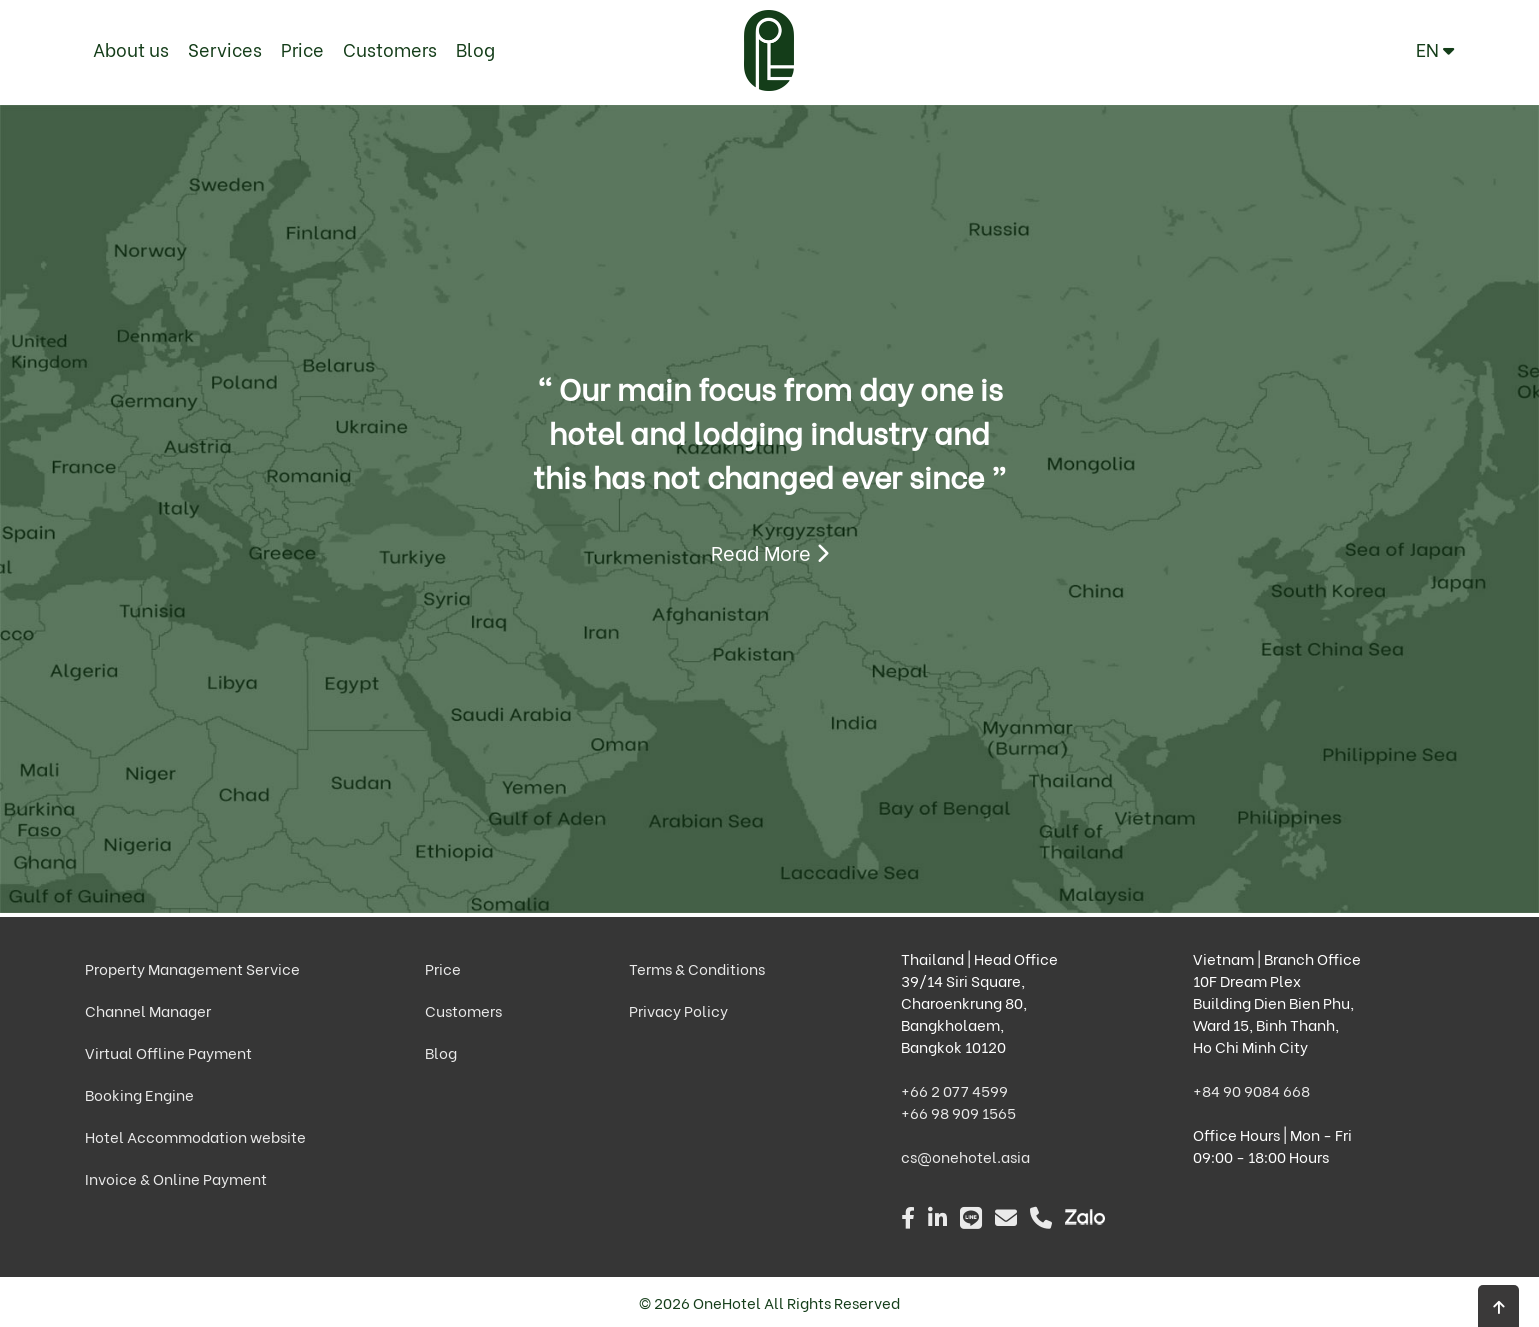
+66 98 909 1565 (958, 1112)
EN (1435, 48)
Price (302, 48)
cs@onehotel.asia (965, 1156)
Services (225, 48)
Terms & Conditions (697, 968)
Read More (770, 551)
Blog (475, 48)
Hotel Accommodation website (195, 1136)
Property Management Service (192, 968)
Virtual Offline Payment (168, 1052)
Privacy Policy (678, 1010)
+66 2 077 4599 (954, 1090)
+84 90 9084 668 (1251, 1090)
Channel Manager (148, 1010)
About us (131, 48)
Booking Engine (139, 1094)
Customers (390, 48)
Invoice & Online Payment (176, 1178)
